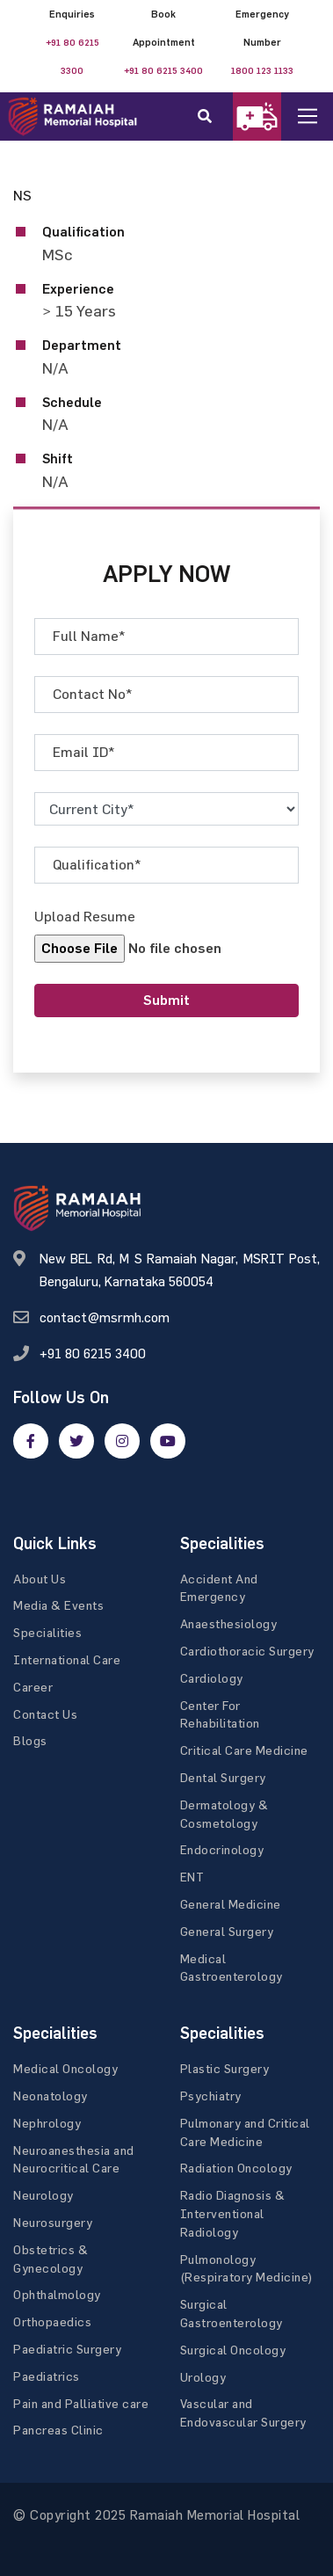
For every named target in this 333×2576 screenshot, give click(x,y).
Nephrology (47, 2122)
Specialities (47, 1632)
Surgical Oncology (233, 2349)
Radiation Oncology (236, 2167)
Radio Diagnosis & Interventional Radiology (233, 2213)
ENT (192, 1876)
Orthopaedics (52, 2321)
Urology (203, 2376)
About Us (39, 1578)
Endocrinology (222, 1849)
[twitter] (76, 1441)
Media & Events (58, 1604)
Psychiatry (211, 2095)
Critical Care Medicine (244, 1750)
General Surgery (227, 1931)
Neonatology (50, 2095)
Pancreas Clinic (58, 2429)
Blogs (30, 1740)
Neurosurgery (52, 2222)
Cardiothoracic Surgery (247, 1650)
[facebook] (30, 1441)
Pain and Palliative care (80, 2403)
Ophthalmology (57, 2294)
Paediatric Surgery (67, 2348)
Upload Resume (84, 916)
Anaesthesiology (229, 1623)
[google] (122, 1441)
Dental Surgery (223, 1777)
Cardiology (211, 1677)
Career (33, 1686)
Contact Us (45, 1713)
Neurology (43, 2194)
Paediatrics (46, 2376)
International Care (66, 1659)
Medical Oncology (65, 2068)
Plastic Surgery (225, 2068)
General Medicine (230, 1903)
